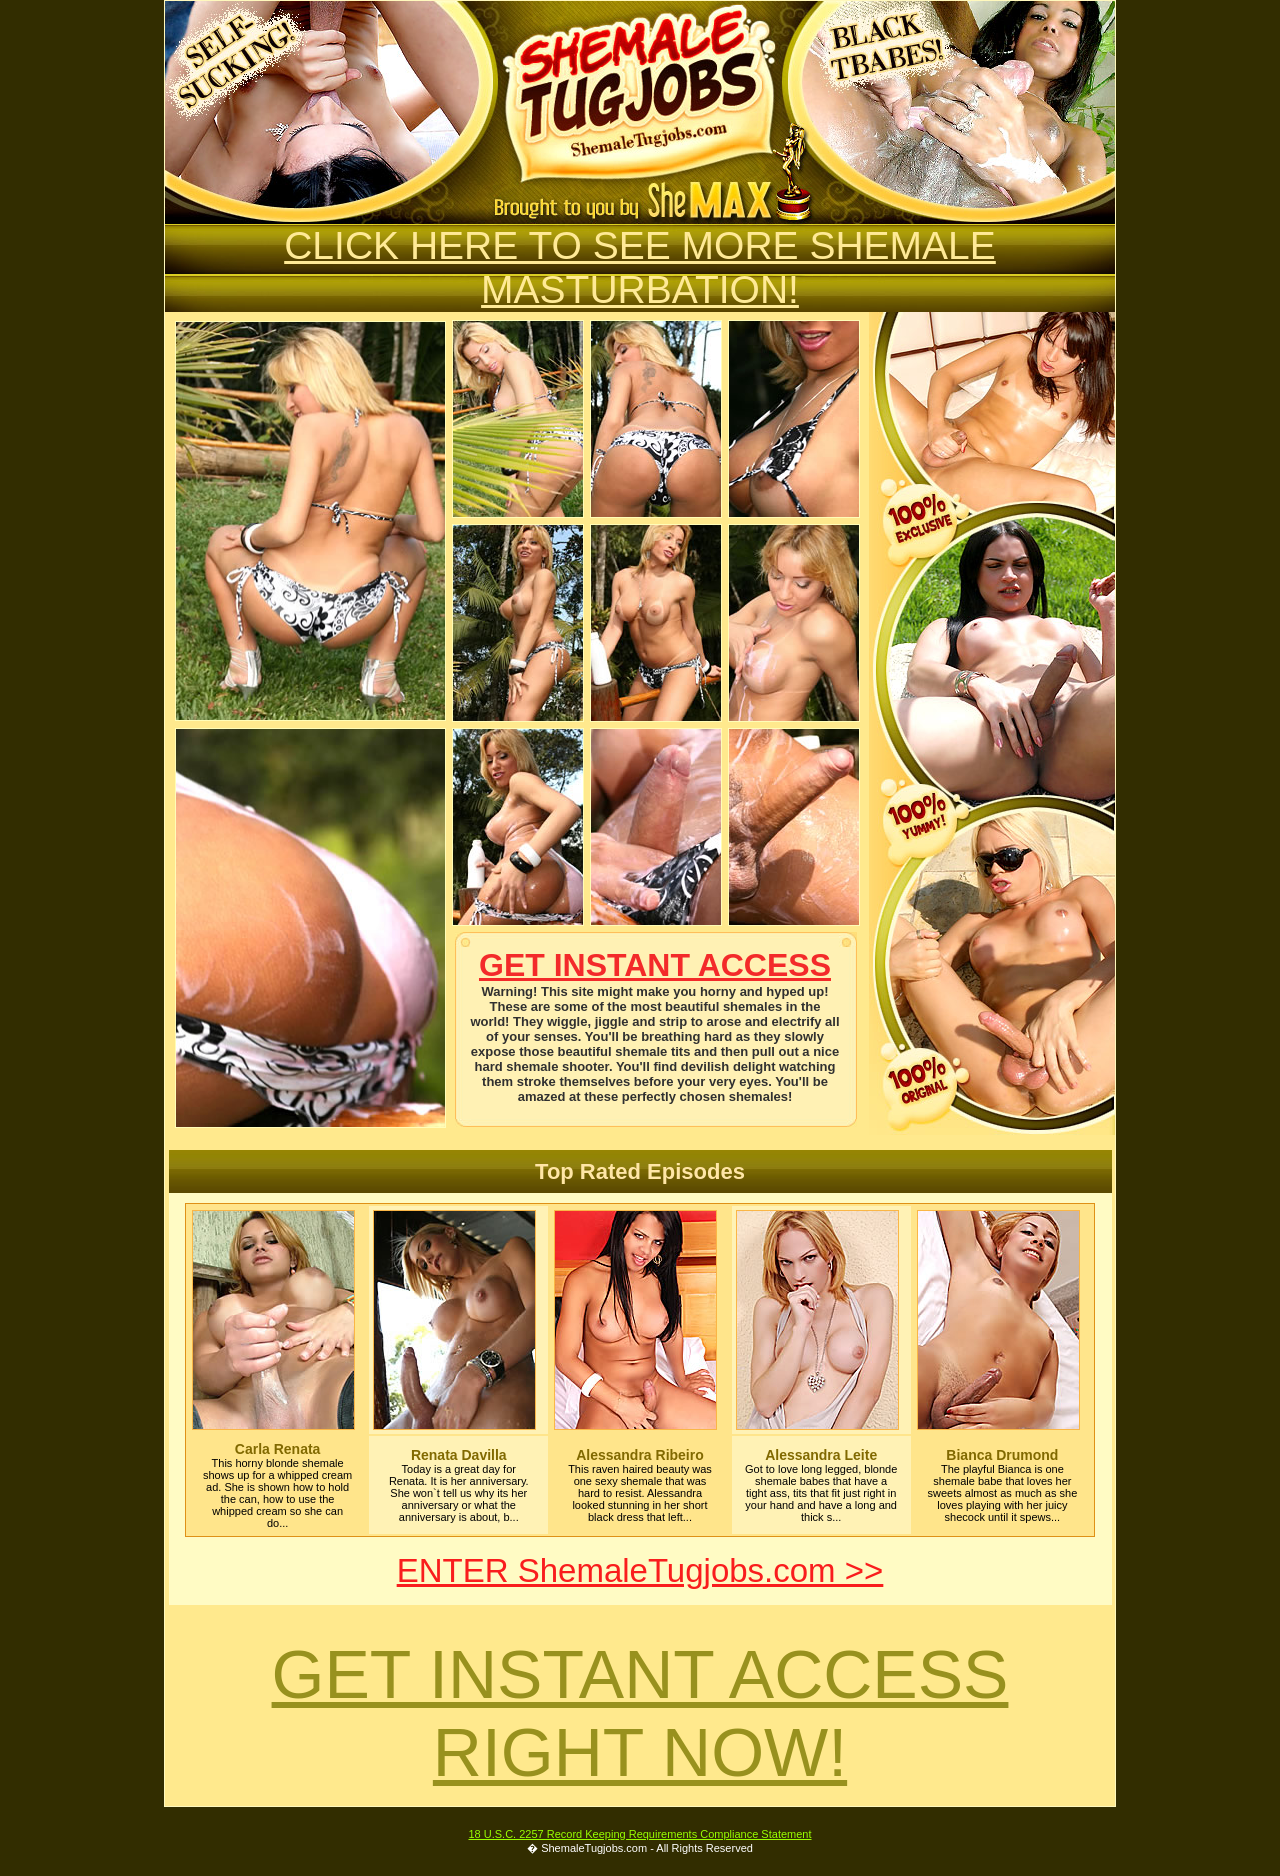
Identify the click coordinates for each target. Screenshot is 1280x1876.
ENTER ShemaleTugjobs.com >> (640, 1570)
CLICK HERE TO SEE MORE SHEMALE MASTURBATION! (640, 267)
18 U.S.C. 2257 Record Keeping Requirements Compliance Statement (639, 1834)
